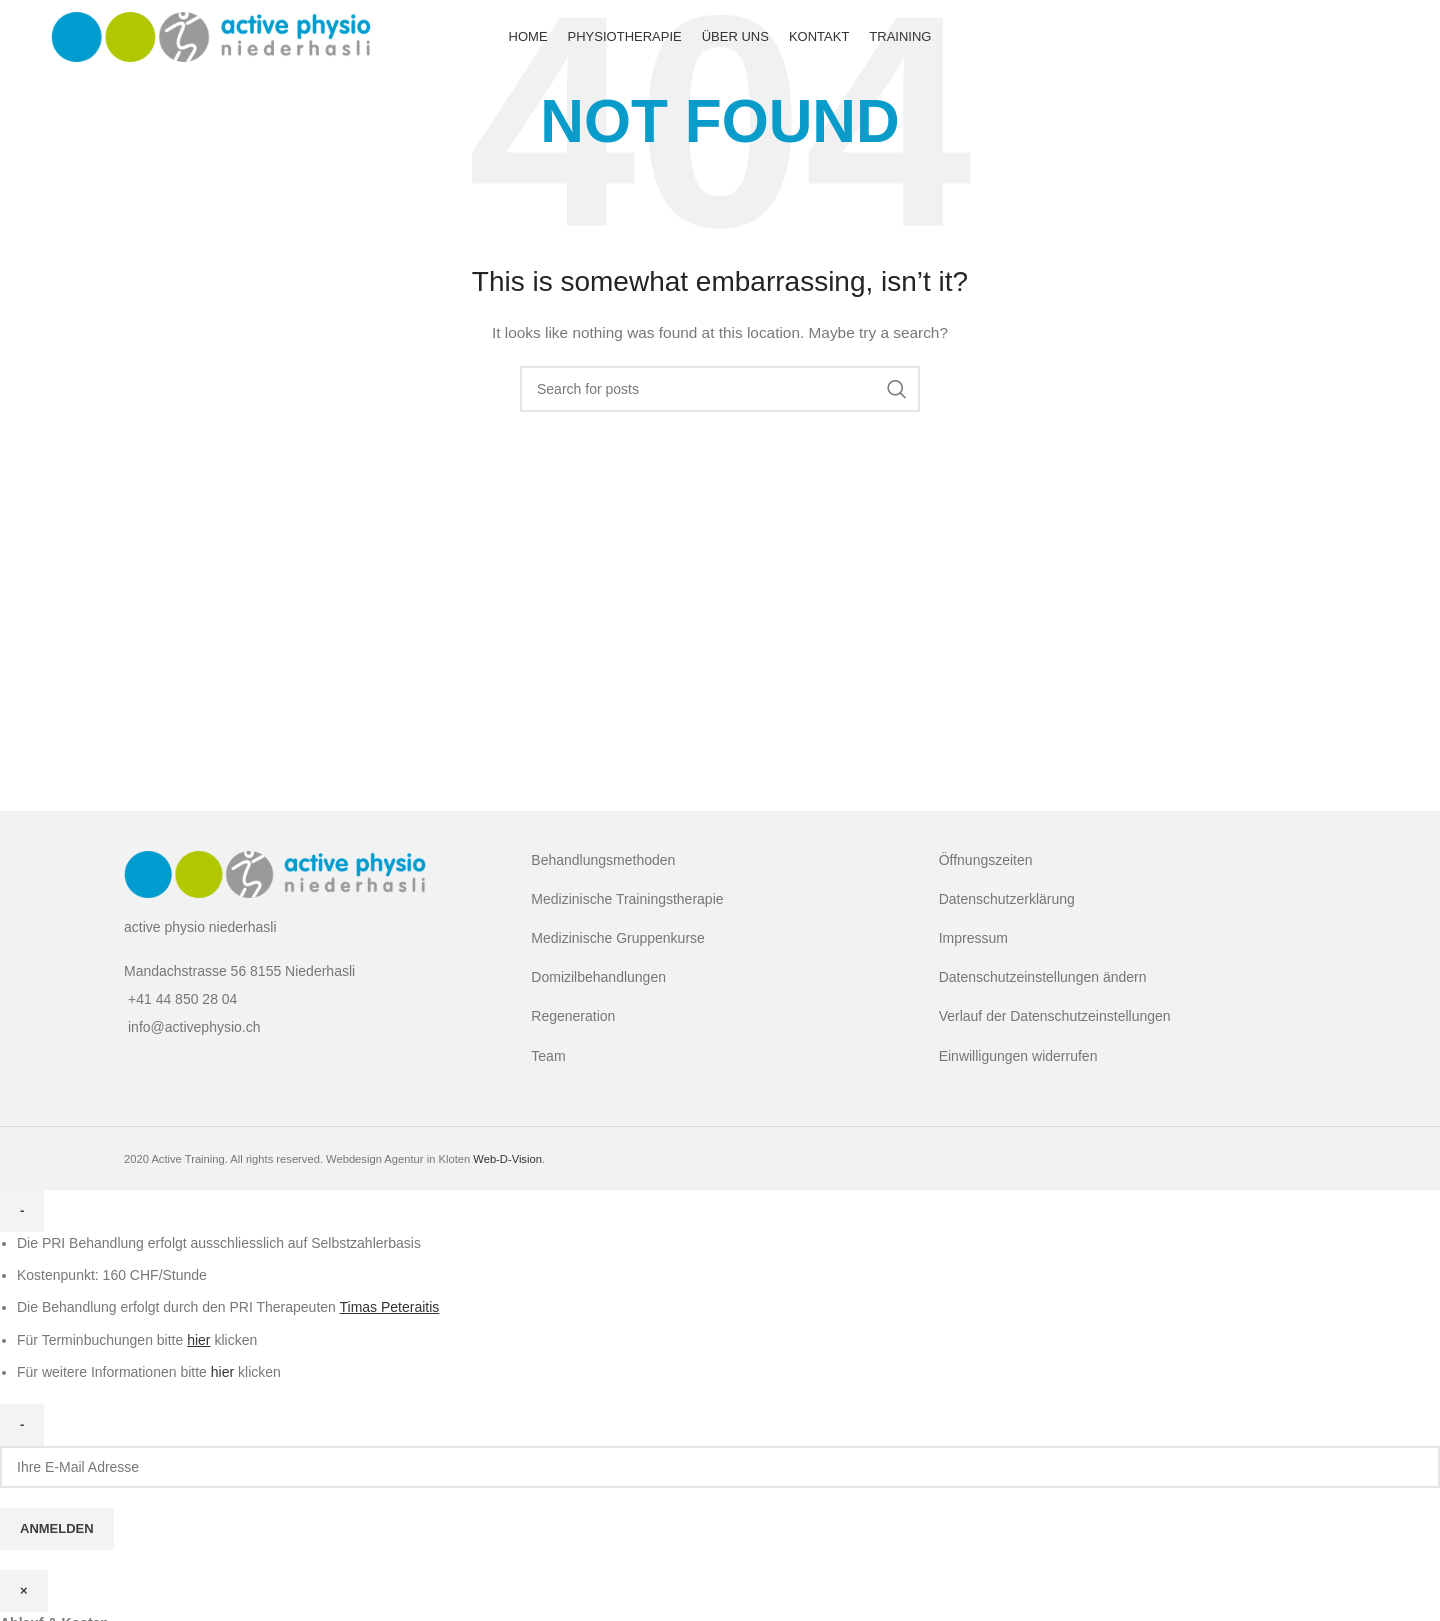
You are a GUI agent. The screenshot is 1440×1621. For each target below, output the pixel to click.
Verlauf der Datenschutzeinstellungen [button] (1055, 1016)
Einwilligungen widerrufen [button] (1018, 1056)
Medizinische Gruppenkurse (618, 938)
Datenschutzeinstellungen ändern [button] (1043, 977)
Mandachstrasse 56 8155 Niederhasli (239, 971)
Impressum (973, 938)
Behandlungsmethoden (603, 860)
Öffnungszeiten (986, 860)
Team (548, 1056)
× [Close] (24, 1590)
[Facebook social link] (1369, 40)
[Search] (720, 389)
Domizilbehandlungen (598, 977)
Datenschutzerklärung (1007, 899)
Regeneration (573, 1016)
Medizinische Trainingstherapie (627, 899)
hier (222, 1372)
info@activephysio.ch (194, 1027)
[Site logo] (211, 39)
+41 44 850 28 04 (182, 999)
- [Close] (22, 1210)
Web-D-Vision (507, 1159)
